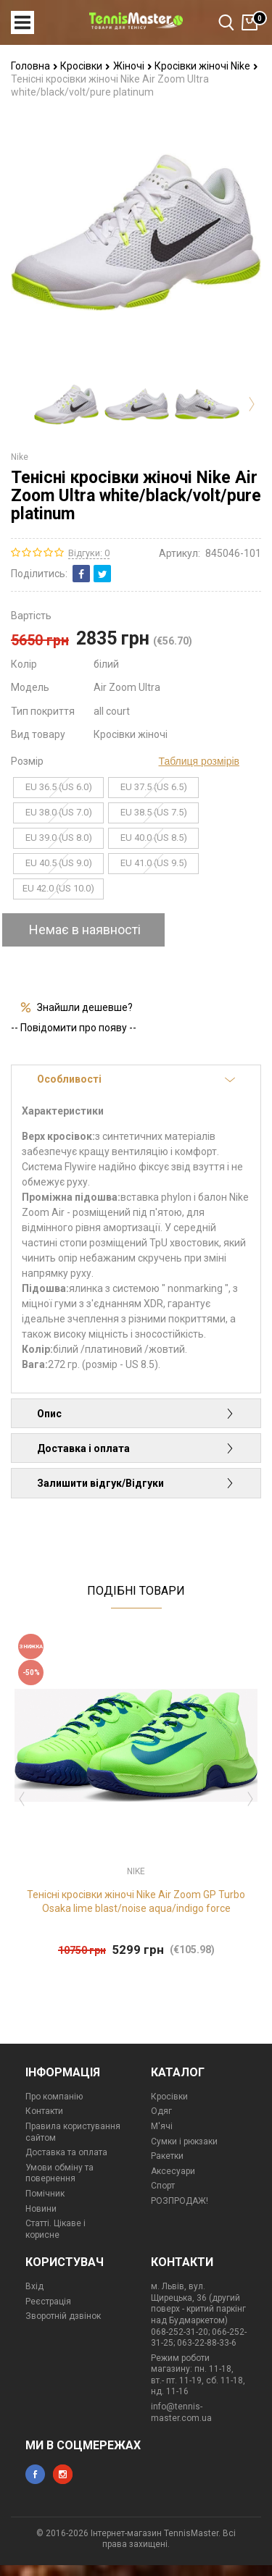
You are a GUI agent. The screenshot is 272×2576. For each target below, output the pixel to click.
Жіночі (132, 66)
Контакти (44, 2111)
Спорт (163, 2186)
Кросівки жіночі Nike (206, 66)
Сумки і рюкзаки (184, 2141)
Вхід (34, 2286)
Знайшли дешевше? (85, 1007)
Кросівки (85, 66)
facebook (35, 2474)
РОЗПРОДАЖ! (179, 2201)
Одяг (161, 2111)
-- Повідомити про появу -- (73, 1027)
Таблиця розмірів (199, 761)
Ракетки (167, 2156)
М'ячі (162, 2126)
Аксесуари (173, 2171)
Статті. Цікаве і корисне (55, 2229)
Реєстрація (48, 2301)
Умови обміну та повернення (59, 2173)
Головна (34, 66)
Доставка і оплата (136, 1448)
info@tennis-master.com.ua (181, 2412)
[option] (66, 404)
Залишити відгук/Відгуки (136, 1483)
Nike (19, 457)
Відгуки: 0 (89, 552)
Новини (41, 2209)
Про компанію (54, 2097)
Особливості (136, 1079)
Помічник (45, 2194)
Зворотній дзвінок (63, 2316)
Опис (136, 1413)
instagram (63, 2474)
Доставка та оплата (66, 2152)
